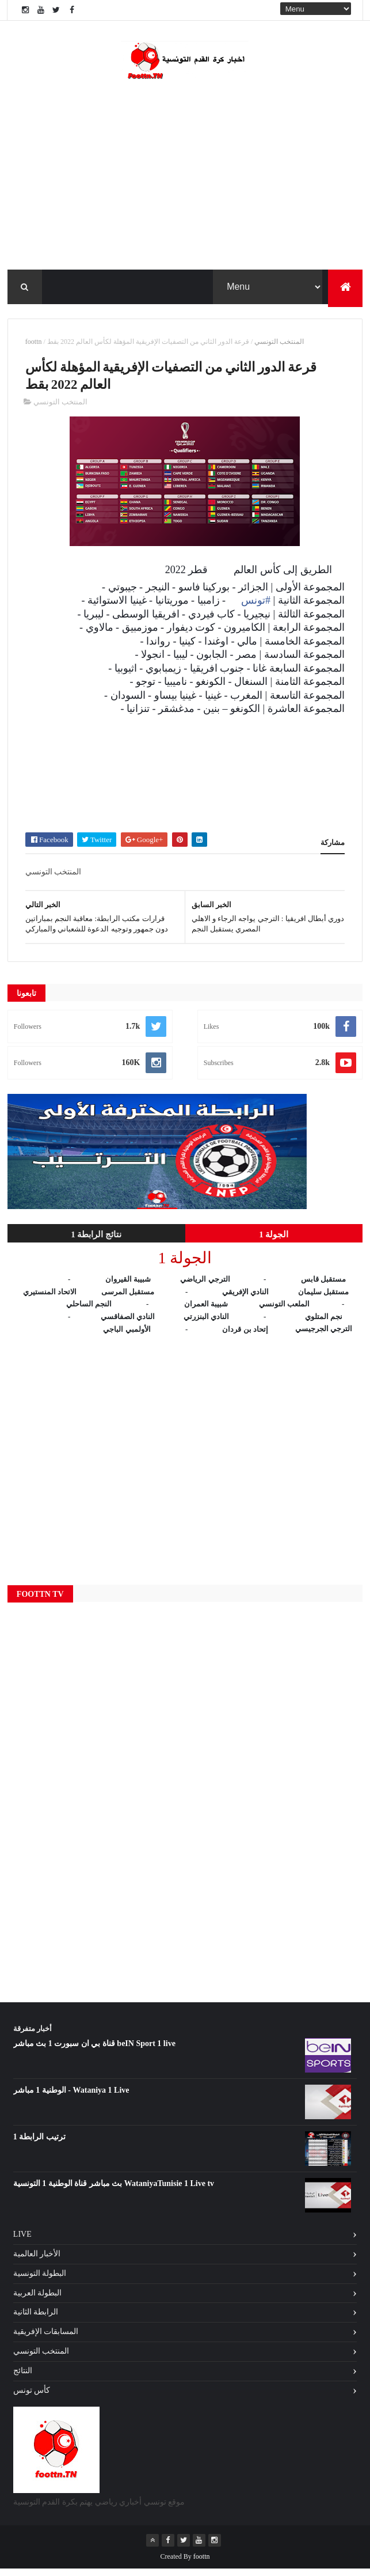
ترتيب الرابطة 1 (39, 2144)
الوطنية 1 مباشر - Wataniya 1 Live (71, 2097)
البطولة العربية (37, 2299)
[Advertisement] (185, 777)
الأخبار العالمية (37, 2260)
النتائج (22, 2377)
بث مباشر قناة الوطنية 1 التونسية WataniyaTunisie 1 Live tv (113, 2191)
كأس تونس (32, 2397)
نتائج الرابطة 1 (96, 1241)
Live (22, 2241)
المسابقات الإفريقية (46, 2339)
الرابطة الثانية (36, 2319)
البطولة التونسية (40, 2280)
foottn (33, 346)
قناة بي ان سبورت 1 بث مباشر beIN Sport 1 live (94, 2051)
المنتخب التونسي (279, 346)
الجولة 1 (273, 1241)
